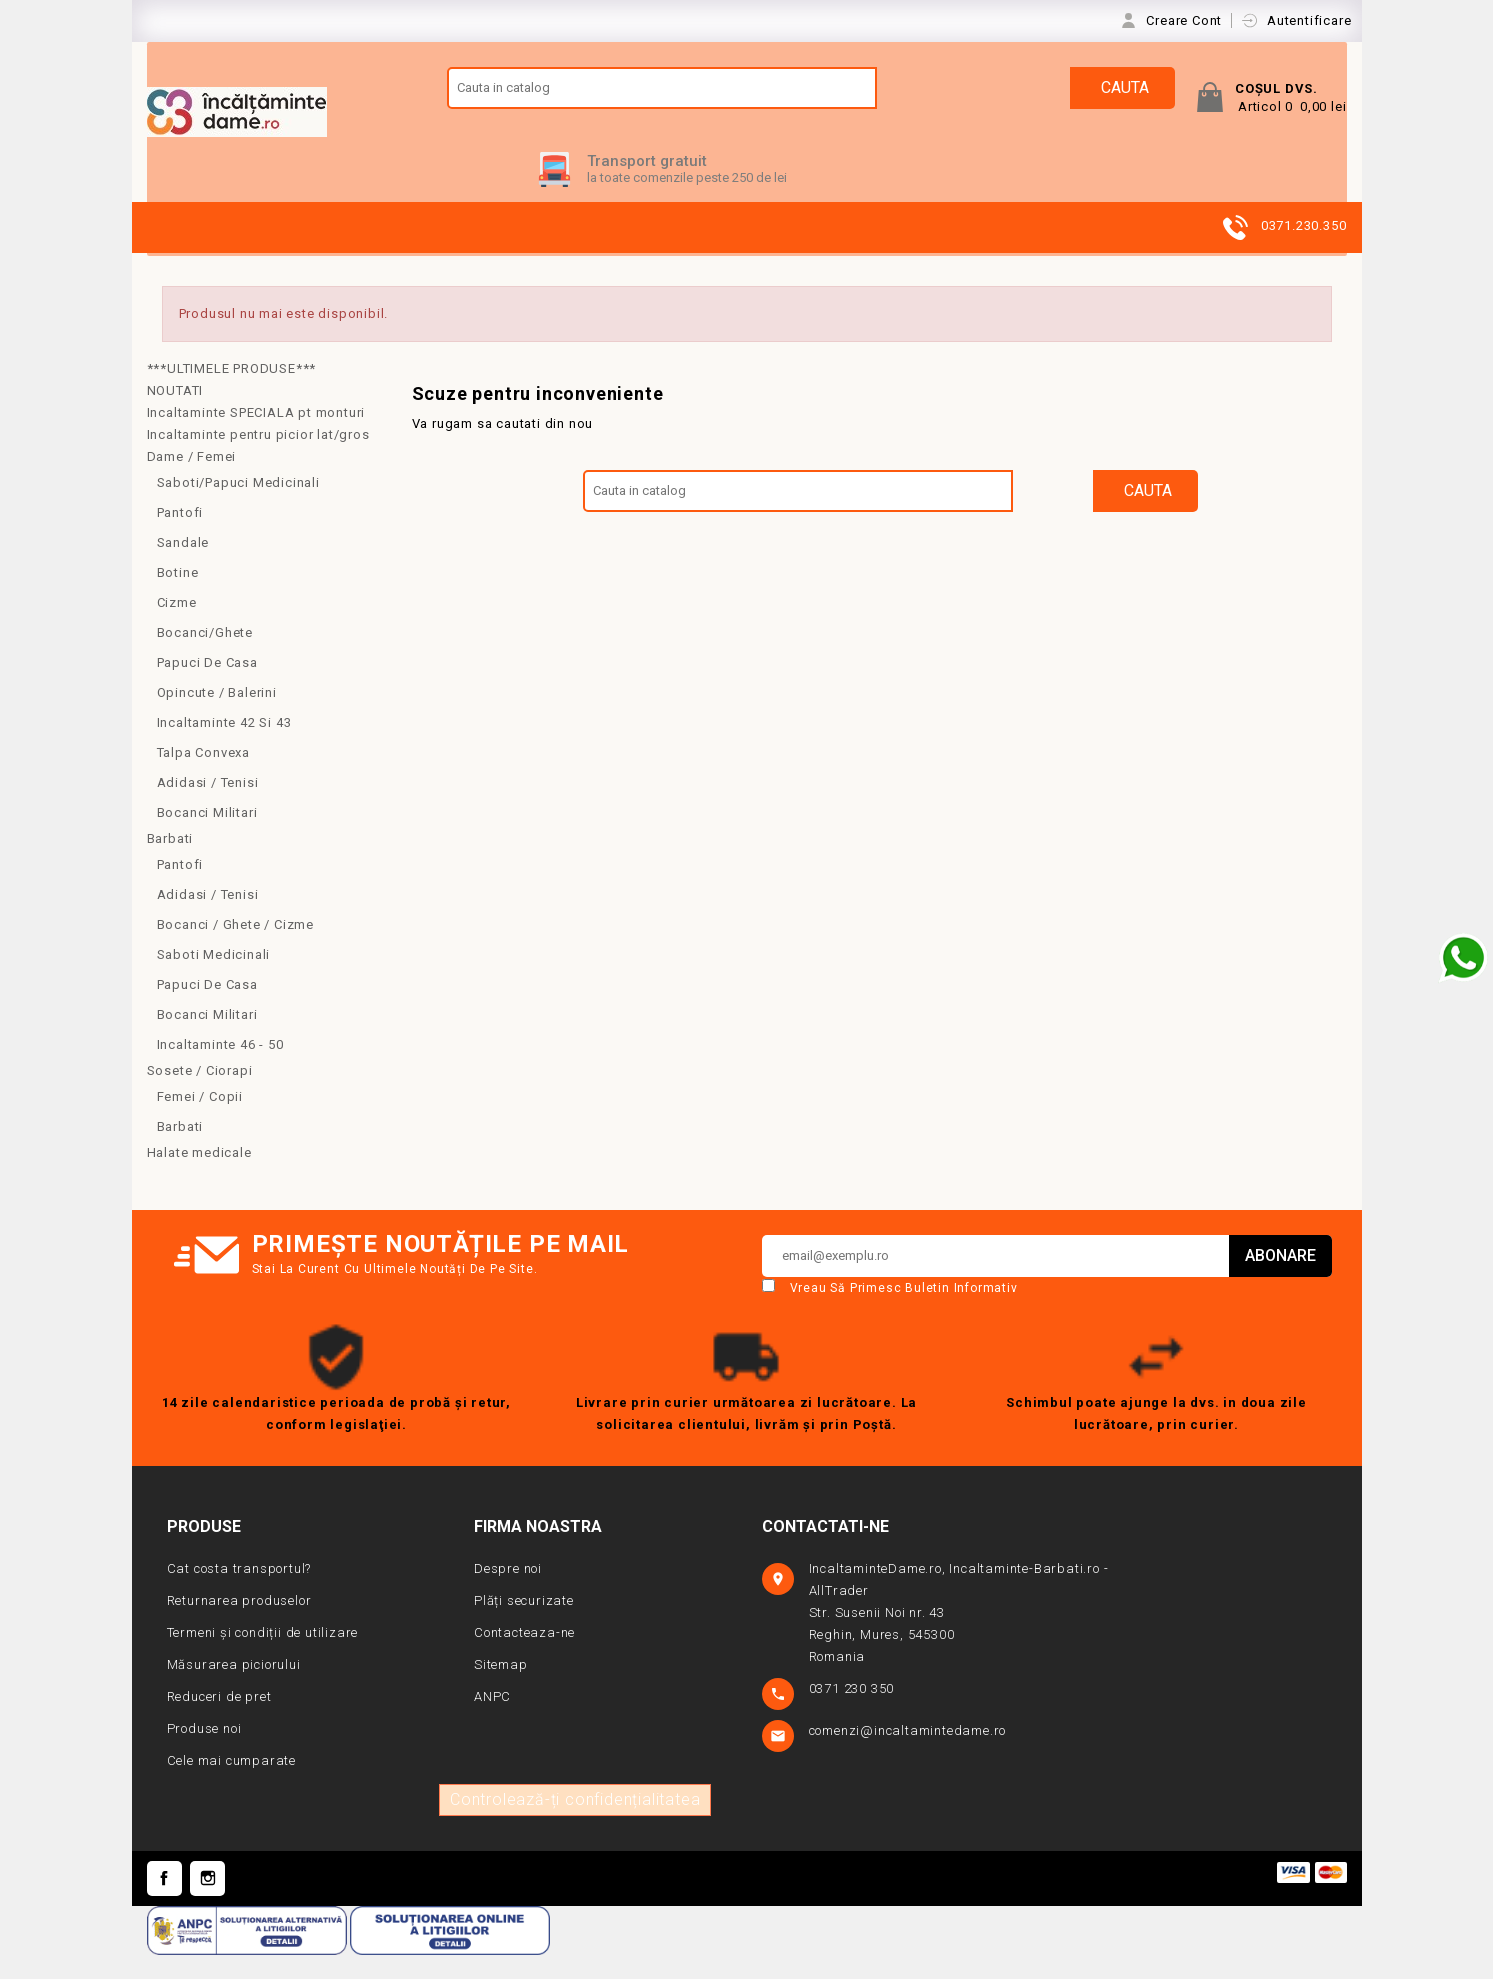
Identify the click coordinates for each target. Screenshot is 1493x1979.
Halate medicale (199, 1175)
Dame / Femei (192, 479)
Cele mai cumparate (231, 1783)
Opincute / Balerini (217, 715)
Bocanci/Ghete (205, 655)
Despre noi (508, 1591)
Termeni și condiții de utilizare (263, 1655)
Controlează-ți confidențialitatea (575, 1822)
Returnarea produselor (239, 1623)
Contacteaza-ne (524, 1655)
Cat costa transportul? (239, 1591)
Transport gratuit (647, 184)
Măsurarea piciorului (234, 1687)
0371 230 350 (853, 1711)
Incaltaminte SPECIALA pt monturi (256, 435)
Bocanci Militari (207, 835)
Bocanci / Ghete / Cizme (235, 947)
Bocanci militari (207, 1037)
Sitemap (501, 1687)
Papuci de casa (207, 685)
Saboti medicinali (214, 977)
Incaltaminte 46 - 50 (220, 1067)
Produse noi (204, 1751)
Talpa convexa (203, 775)
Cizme (177, 625)
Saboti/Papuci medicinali (238, 505)
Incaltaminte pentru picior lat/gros (258, 457)
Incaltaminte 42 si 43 (224, 745)
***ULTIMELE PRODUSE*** (232, 391)
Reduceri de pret (219, 1719)
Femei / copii (200, 1119)
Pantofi (180, 535)
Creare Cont (1186, 20)
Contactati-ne (825, 1549)
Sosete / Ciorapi (200, 1093)
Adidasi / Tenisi (208, 805)
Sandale (183, 565)
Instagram (207, 1901)
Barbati (170, 861)
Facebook (164, 1901)
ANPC (492, 1719)
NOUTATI (175, 413)
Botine (178, 595)
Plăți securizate (524, 1623)
